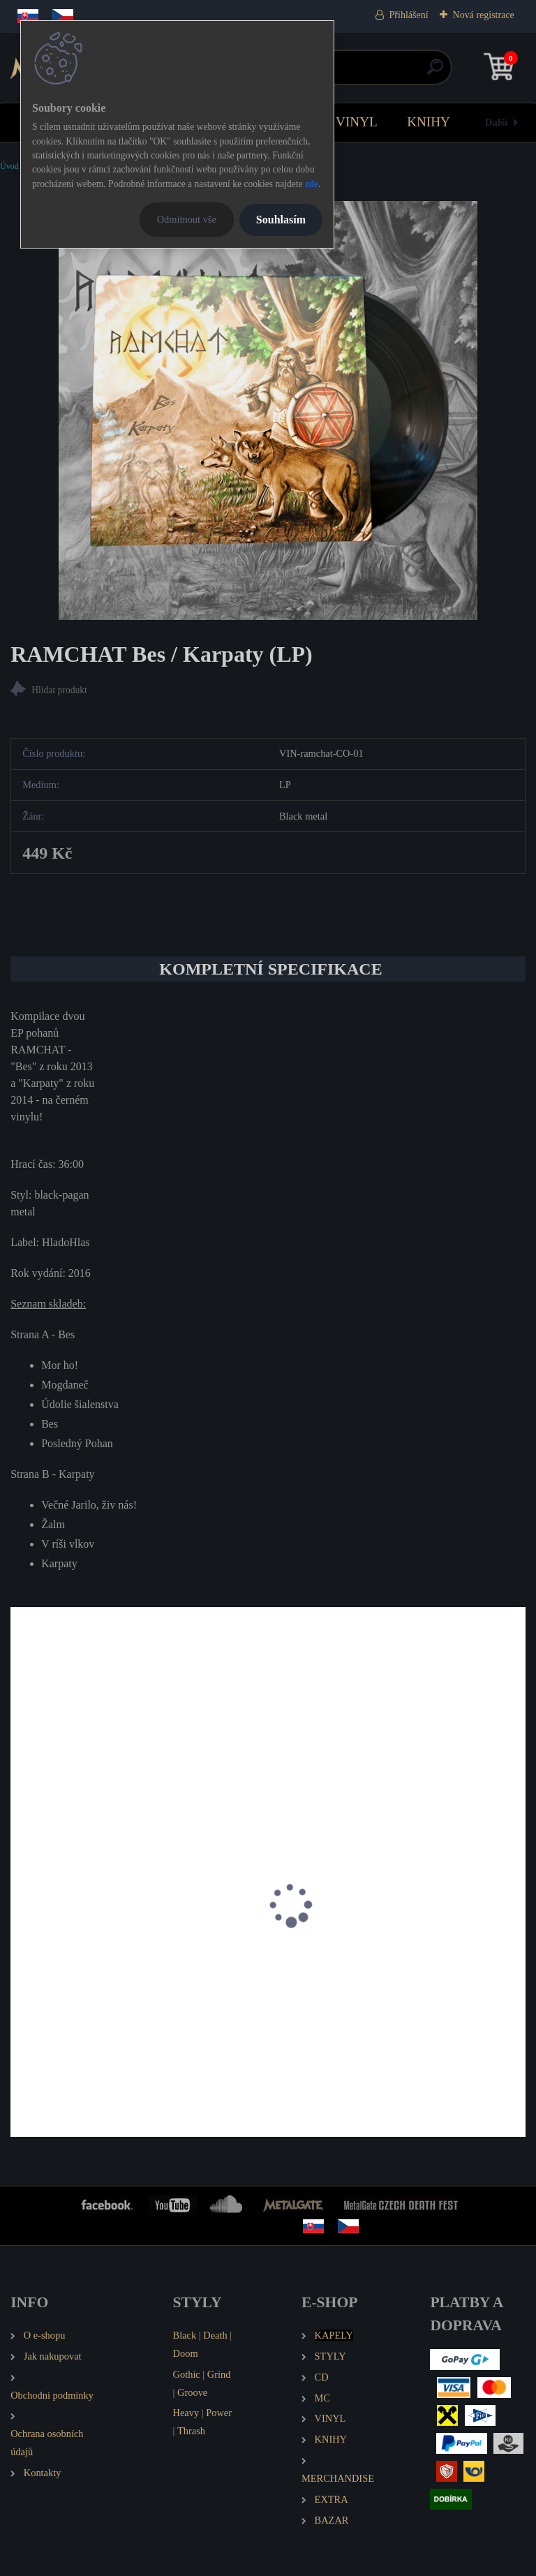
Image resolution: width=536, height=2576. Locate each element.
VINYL (357, 121)
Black (185, 2335)
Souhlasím (281, 219)
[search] (435, 72)
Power (219, 2412)
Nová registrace (483, 15)
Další (496, 122)
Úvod (9, 166)
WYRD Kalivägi (57, 1966)
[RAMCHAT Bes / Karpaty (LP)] (268, 410)
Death (215, 2335)
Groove (192, 2392)
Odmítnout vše (186, 219)
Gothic (186, 2374)
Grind (219, 2374)
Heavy (186, 2412)
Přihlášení (409, 15)
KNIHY (428, 121)
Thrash (191, 2430)
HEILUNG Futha (321, 1966)
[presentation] (20, 1924)
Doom (185, 2353)
